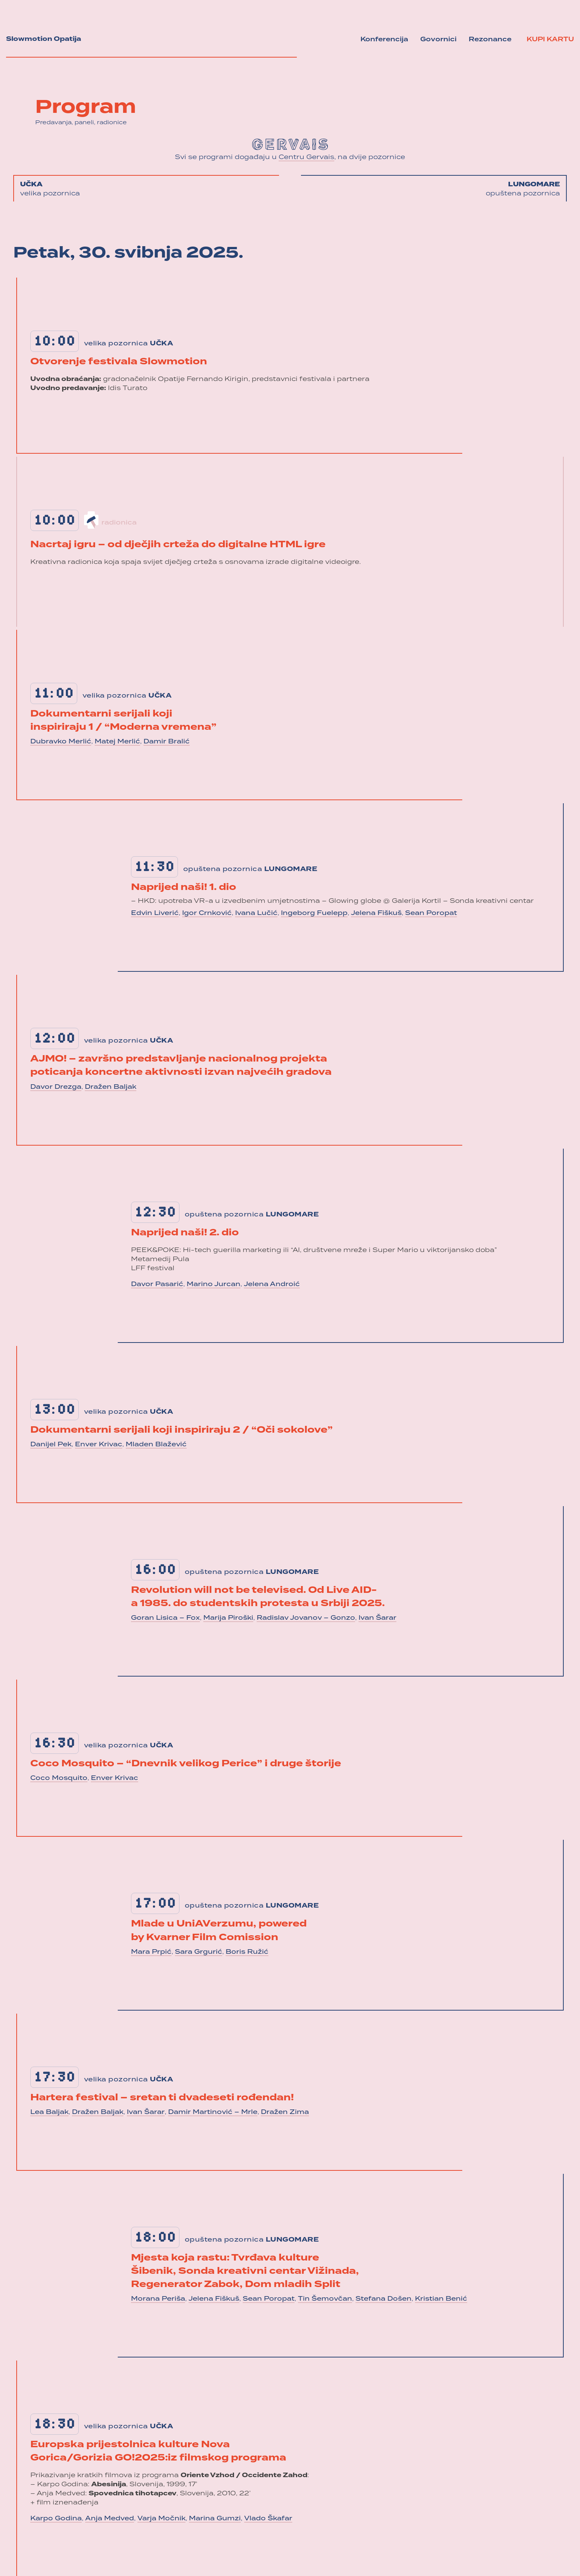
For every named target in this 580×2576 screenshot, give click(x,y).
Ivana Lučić (256, 913)
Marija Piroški (228, 1618)
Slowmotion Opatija (43, 39)
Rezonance (490, 40)
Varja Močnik (161, 2519)
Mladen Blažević (156, 1445)
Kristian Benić (441, 2299)
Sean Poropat (431, 913)
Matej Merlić (117, 742)
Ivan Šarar (377, 1618)
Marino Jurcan (213, 1285)
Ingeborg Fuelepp (314, 913)
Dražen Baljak (110, 1087)
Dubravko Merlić (60, 742)
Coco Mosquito (58, 1778)
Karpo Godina (56, 2519)
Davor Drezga (55, 1087)
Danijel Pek (51, 1445)
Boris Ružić (247, 1952)
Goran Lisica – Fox (165, 1618)
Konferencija (384, 40)
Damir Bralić (166, 742)
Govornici (438, 40)
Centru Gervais (306, 158)
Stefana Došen (383, 2299)
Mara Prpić (151, 1952)
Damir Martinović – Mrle (212, 2112)
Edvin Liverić (155, 913)
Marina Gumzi (215, 2519)
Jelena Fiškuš (376, 913)
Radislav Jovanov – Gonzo (306, 1618)
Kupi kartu (550, 40)
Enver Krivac (98, 1445)
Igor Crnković (207, 913)
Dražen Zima (285, 2112)
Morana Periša (158, 2299)
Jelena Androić (272, 1285)
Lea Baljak (49, 2112)
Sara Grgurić (198, 1952)
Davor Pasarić (157, 1285)
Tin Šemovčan (325, 2299)
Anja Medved (109, 2519)
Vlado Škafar (268, 2519)
